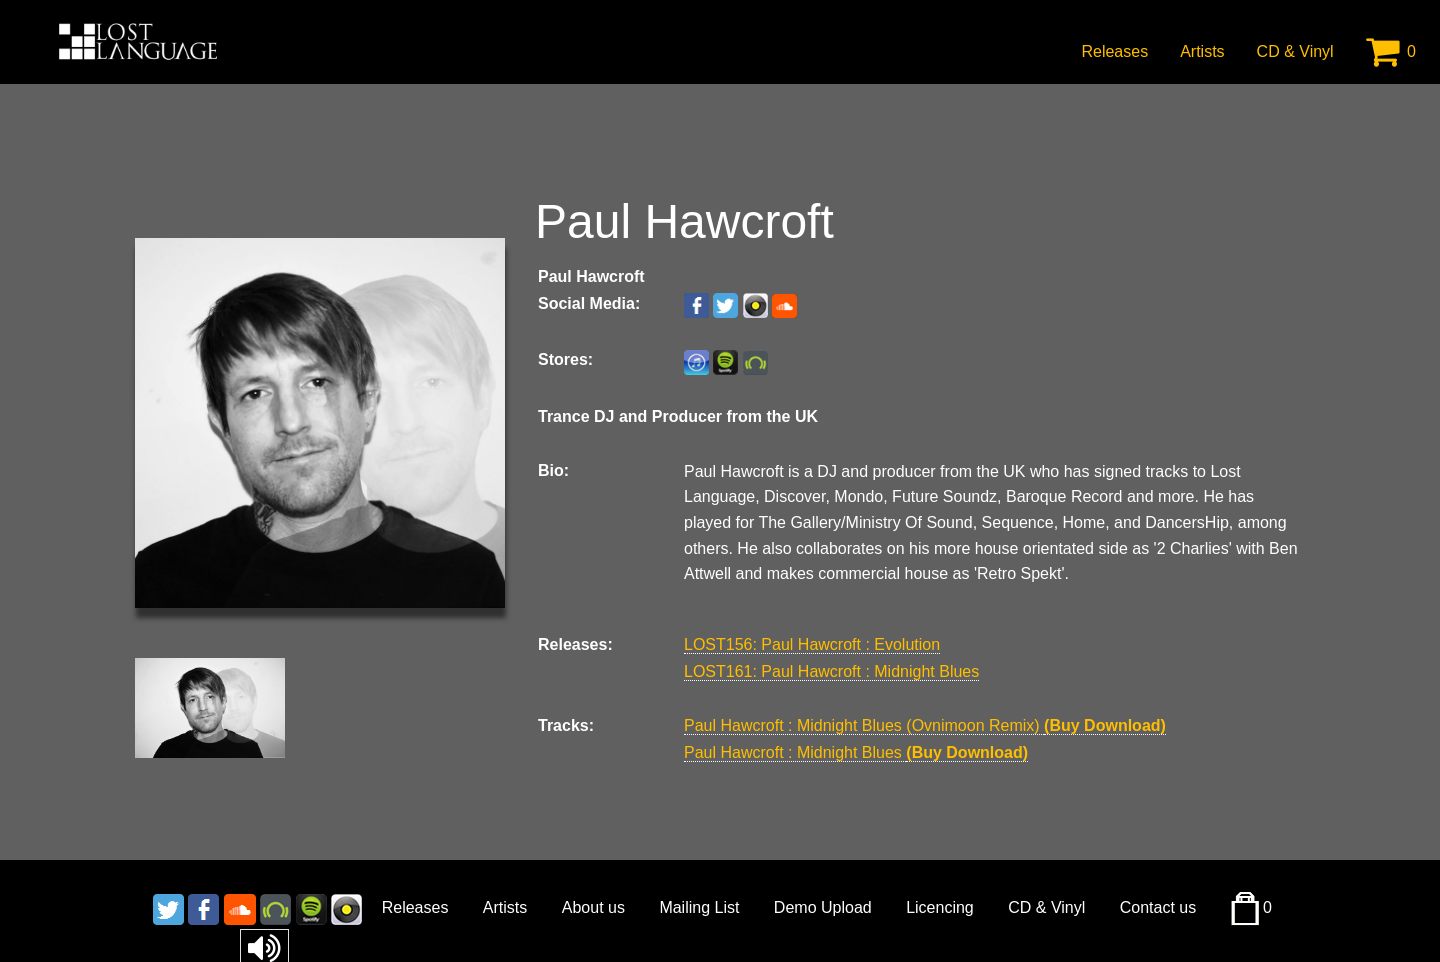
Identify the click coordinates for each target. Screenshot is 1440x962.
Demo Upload (823, 907)
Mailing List (699, 907)
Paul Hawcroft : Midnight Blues (795, 752)
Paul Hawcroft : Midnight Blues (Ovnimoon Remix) (864, 725)
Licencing (940, 907)
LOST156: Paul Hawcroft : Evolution (812, 644)
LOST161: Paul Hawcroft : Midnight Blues (831, 671)
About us (593, 907)
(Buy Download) (1105, 725)
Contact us (1158, 907)
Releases (1114, 51)
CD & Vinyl (1295, 51)
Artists (1202, 51)
